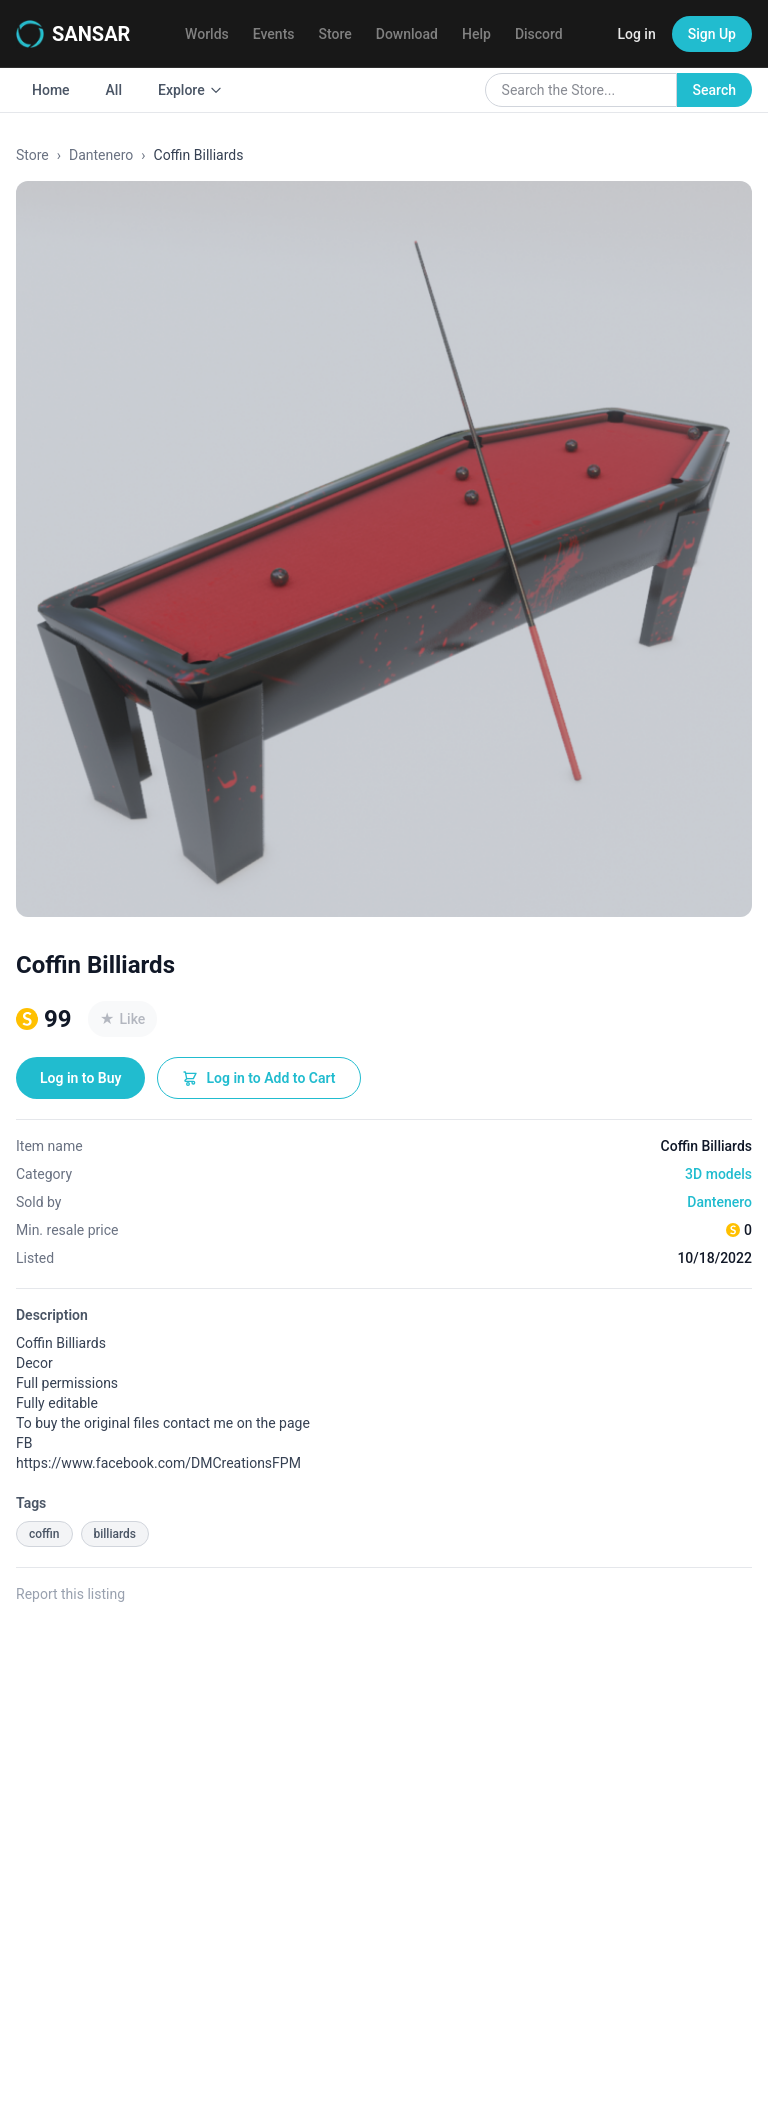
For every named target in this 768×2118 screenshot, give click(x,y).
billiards (115, 1534)
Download (407, 34)
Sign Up (712, 34)
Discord (539, 34)
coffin (44, 1534)
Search (714, 90)
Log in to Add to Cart (258, 1078)
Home (51, 90)
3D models (718, 1174)
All (114, 90)
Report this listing (70, 1594)
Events (274, 34)
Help (476, 34)
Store (335, 34)
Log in (636, 34)
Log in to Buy (80, 1078)
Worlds (207, 34)
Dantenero (101, 155)
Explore (190, 90)
